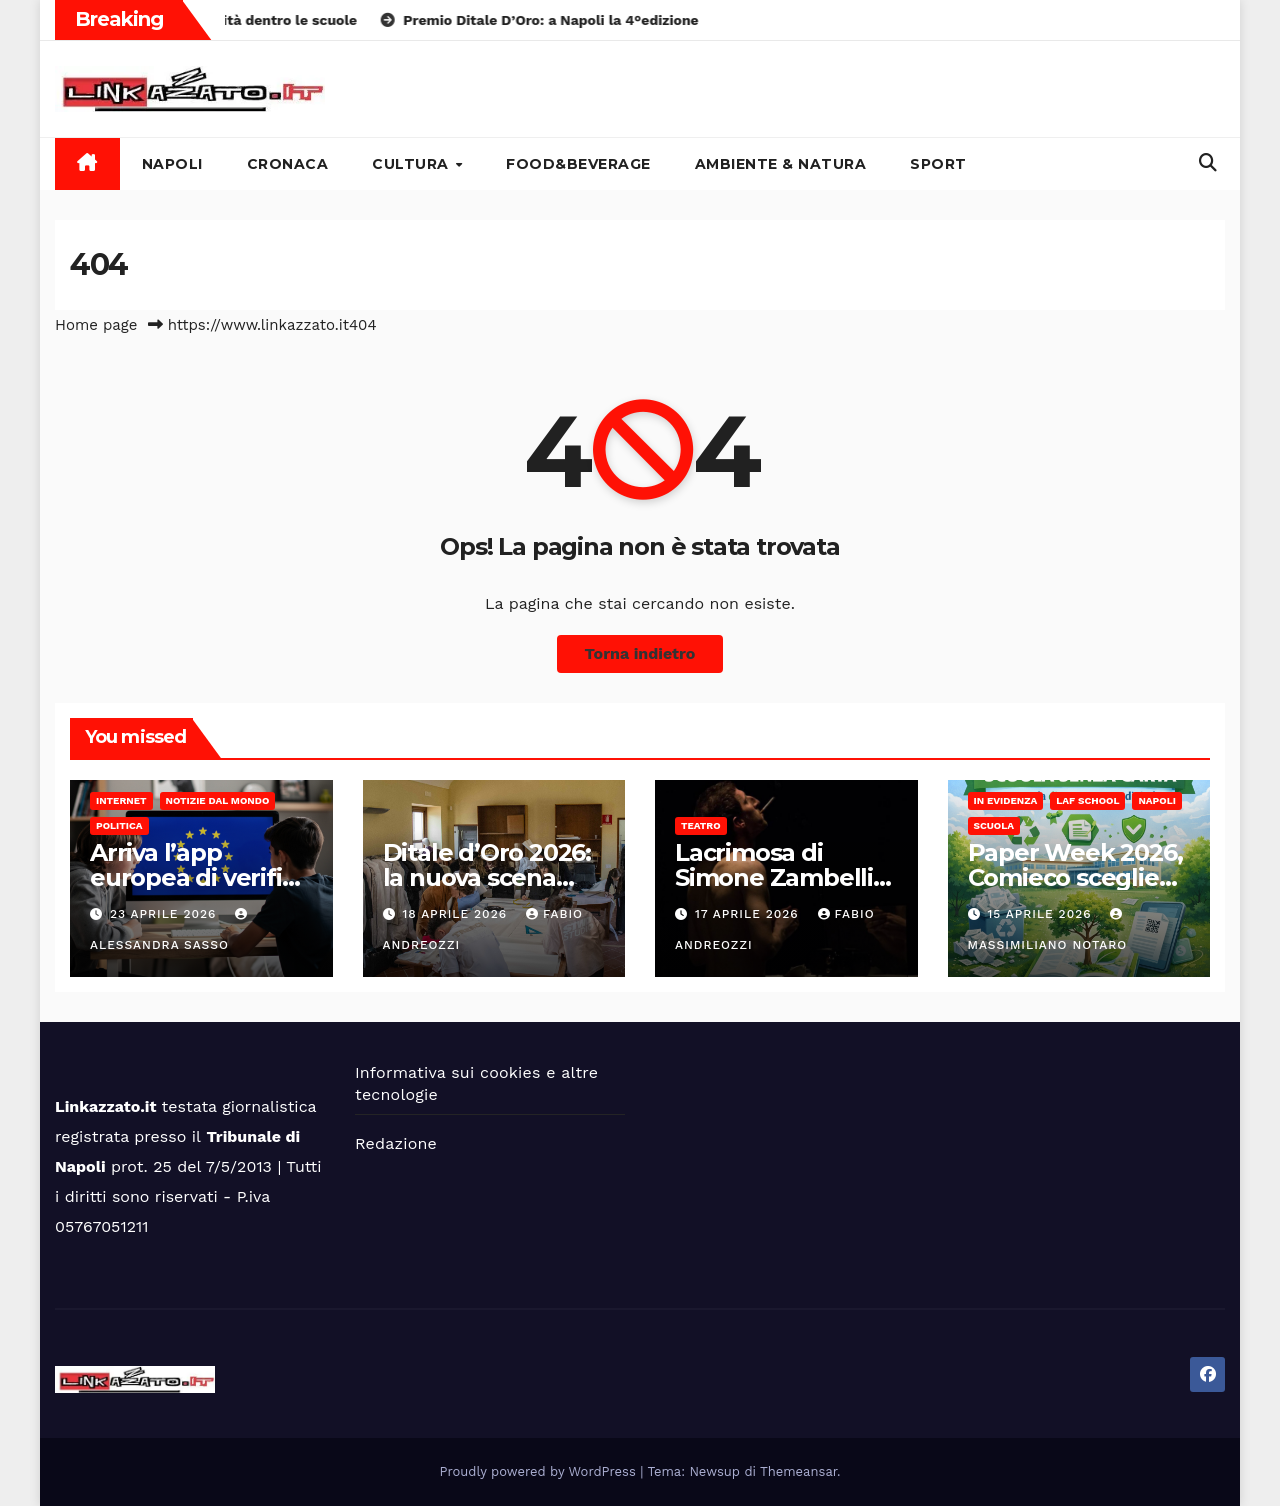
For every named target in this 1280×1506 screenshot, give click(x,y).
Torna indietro (640, 653)
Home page (96, 325)
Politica (119, 825)
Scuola (994, 825)
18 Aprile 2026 (457, 914)
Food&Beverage (578, 164)
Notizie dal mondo (218, 800)
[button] (1208, 162)
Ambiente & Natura (781, 164)
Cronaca (288, 164)
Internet (121, 800)
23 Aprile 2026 (165, 914)
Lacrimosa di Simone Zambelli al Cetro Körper (774, 877)
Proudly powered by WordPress (540, 1471)
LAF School (1087, 800)
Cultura (412, 164)
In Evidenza (1006, 800)
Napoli (172, 164)
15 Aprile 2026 (1041, 914)
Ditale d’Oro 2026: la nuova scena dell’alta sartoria (487, 877)
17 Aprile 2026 (749, 914)
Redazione (396, 1143)
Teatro (701, 825)
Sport (938, 164)
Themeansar (798, 1471)
